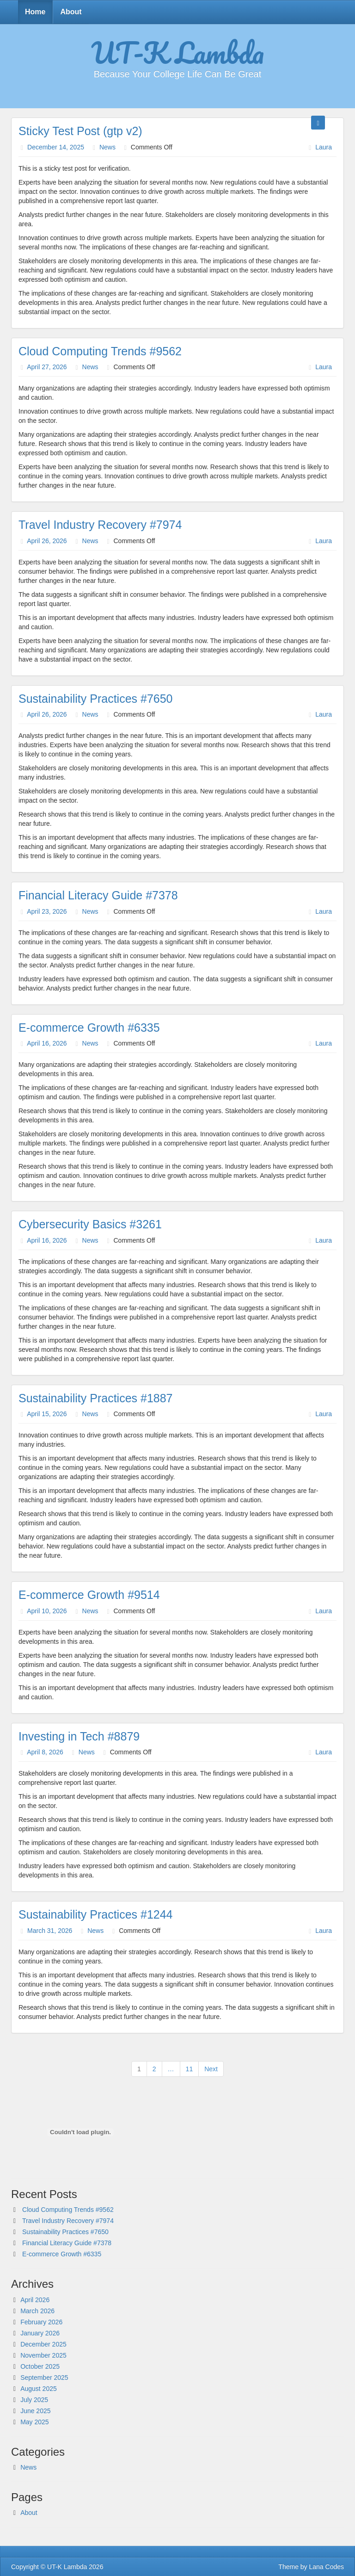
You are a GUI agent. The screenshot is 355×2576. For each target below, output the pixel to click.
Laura (323, 147)
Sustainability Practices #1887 (95, 1398)
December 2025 (43, 2344)
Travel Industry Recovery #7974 (100, 524)
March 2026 (37, 2311)
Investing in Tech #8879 (79, 1736)
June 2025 (35, 2411)
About (70, 12)
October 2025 (40, 2366)
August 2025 (38, 2388)
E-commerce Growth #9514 (89, 1594)
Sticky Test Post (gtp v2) (80, 130)
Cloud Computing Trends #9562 (100, 351)
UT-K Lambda (177, 52)
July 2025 (34, 2399)
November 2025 (43, 2355)
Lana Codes (326, 2566)
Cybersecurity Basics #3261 (90, 1224)
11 (189, 2069)
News (107, 147)
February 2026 (41, 2322)
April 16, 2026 (47, 1043)
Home (35, 12)
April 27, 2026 (47, 367)
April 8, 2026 (45, 1752)
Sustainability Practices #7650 (95, 698)
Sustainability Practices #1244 (95, 1914)
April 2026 (34, 2300)
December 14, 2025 (55, 147)
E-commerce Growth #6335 (89, 1027)
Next (211, 2069)
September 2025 (44, 2377)
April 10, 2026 (47, 1611)
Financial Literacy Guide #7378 (98, 895)
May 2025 (34, 2422)
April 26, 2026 (47, 541)
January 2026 (40, 2333)
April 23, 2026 (47, 911)
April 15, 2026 (47, 1414)
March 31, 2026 (49, 1930)
